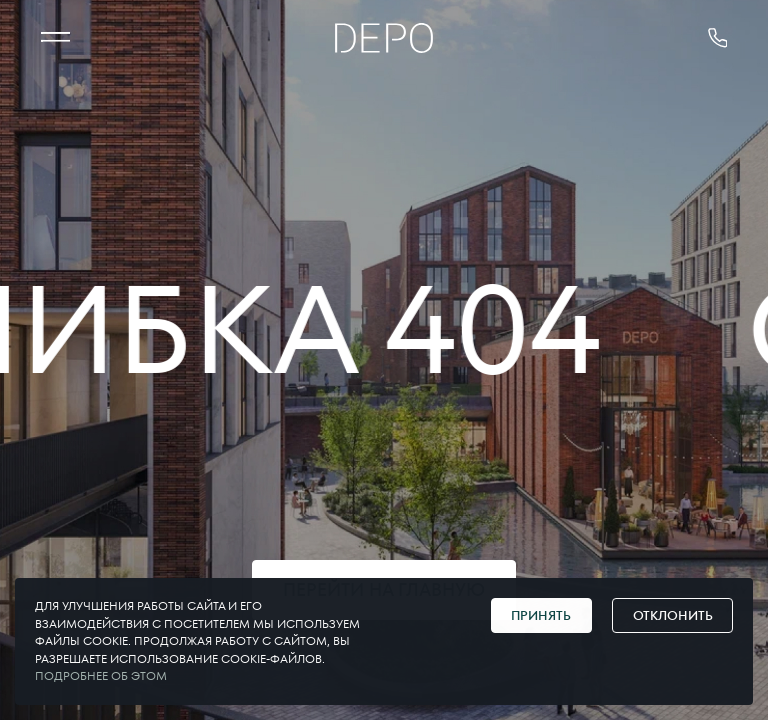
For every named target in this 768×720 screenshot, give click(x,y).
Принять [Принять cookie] (541, 615)
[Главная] (384, 38)
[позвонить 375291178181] (717, 38)
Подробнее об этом (101, 676)
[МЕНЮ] (55, 38)
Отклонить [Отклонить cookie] (673, 615)
